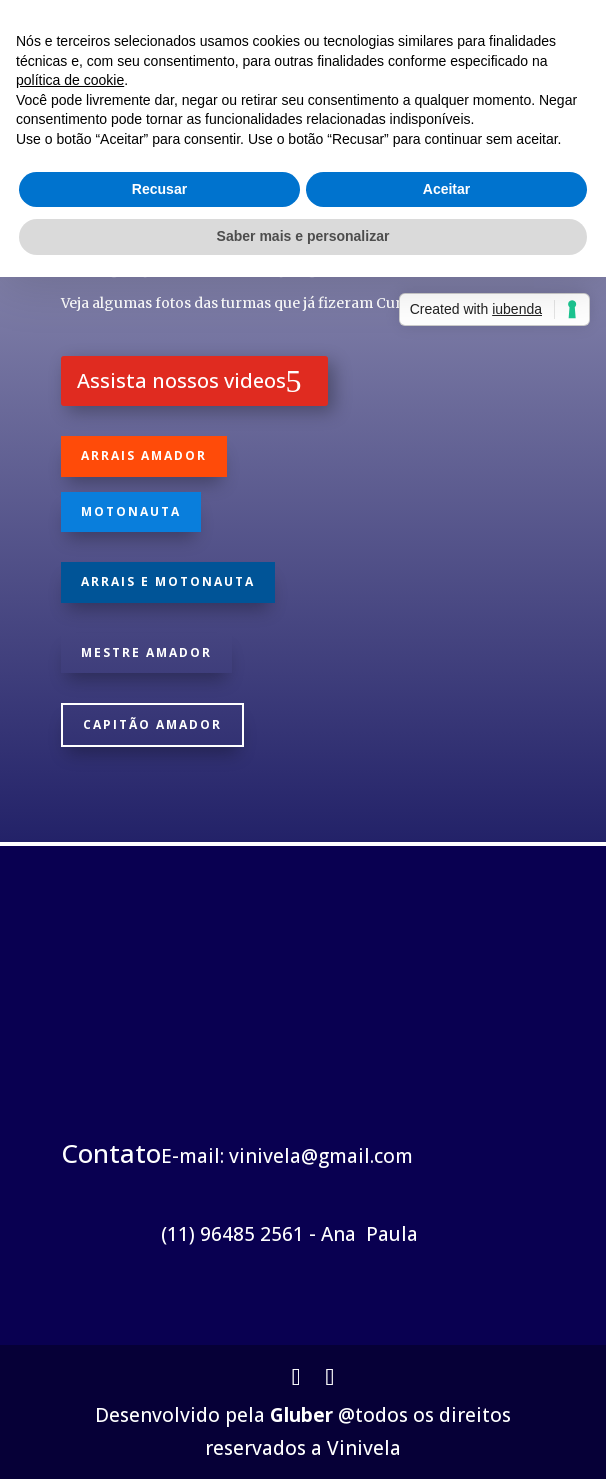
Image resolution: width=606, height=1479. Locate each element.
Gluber (301, 1415)
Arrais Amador (144, 455)
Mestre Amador (146, 652)
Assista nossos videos (181, 380)
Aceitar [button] (446, 189)
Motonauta (131, 511)
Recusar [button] (159, 189)
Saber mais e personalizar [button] (303, 236)
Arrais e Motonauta (168, 581)
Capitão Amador (152, 724)
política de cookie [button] (70, 80)
